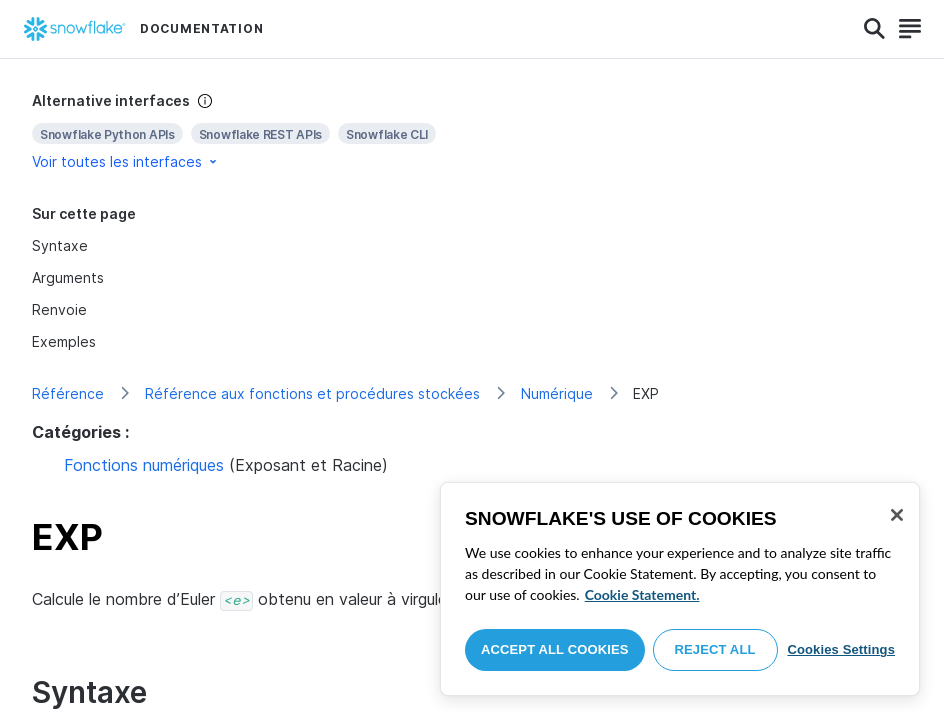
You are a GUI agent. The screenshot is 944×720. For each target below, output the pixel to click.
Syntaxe (60, 245)
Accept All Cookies (555, 649)
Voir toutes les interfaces (126, 161)
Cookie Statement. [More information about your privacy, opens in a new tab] (642, 594)
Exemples (64, 341)
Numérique (557, 393)
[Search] (874, 29)
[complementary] (472, 131)
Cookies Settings (841, 649)
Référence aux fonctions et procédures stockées (312, 393)
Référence (68, 393)
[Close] (897, 515)
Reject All (715, 649)
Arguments (68, 277)
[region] (680, 589)
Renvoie (59, 309)
